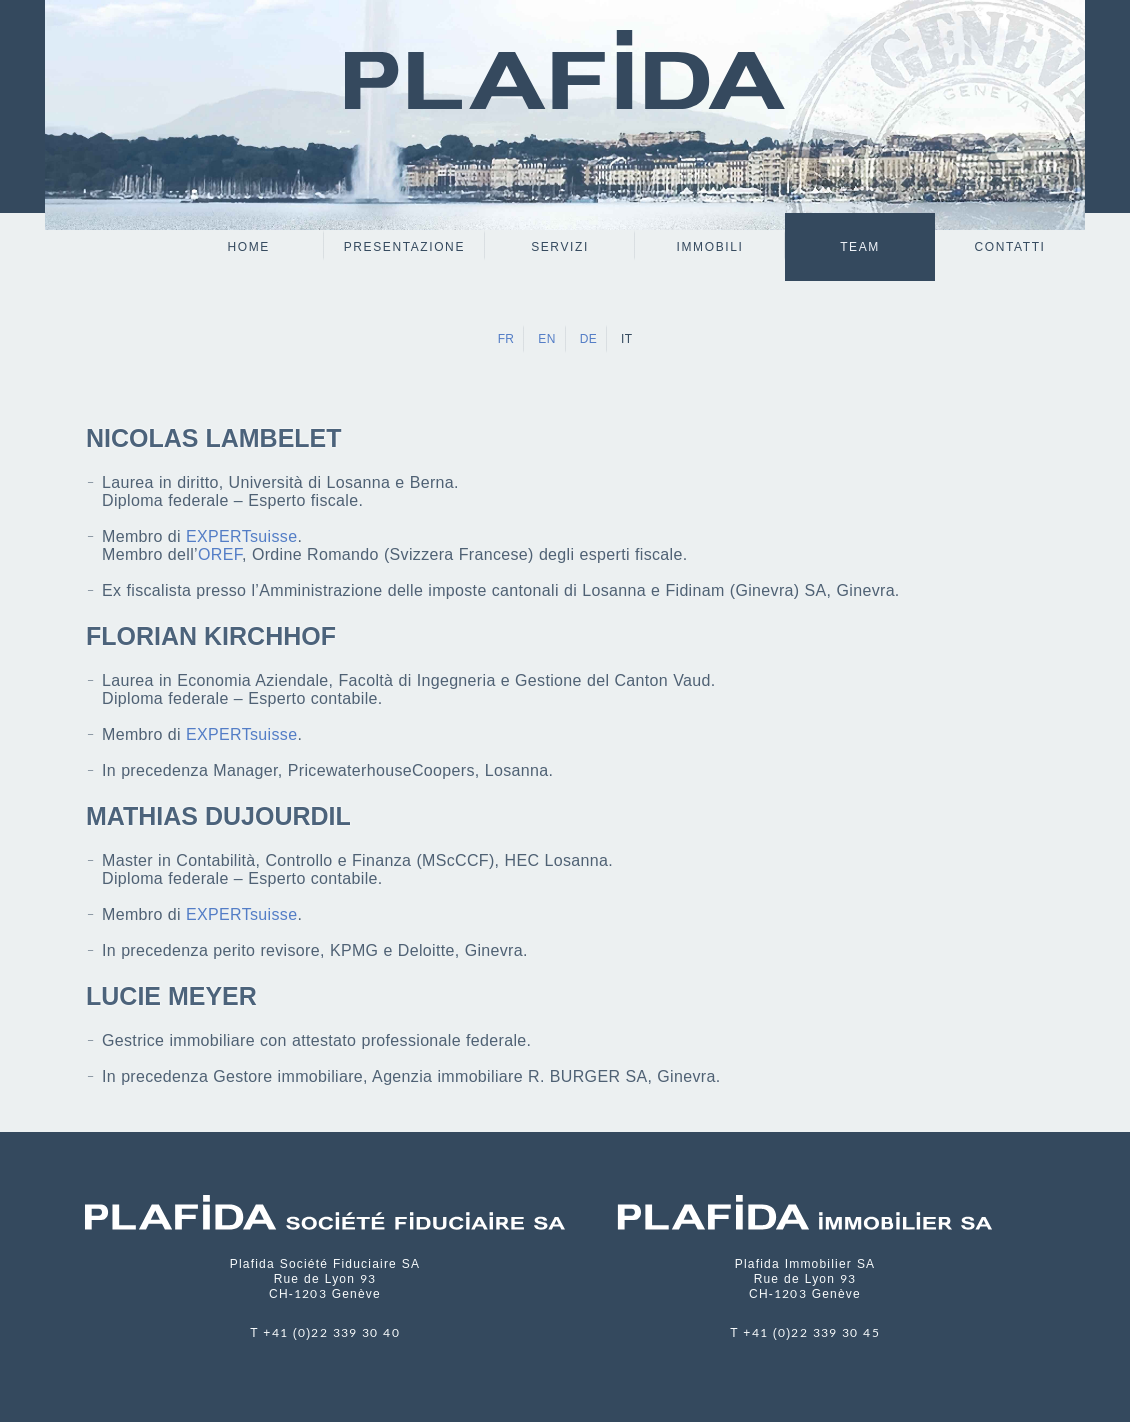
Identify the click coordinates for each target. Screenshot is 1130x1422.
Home (249, 247)
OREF (220, 554)
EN (546, 339)
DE (588, 339)
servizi (560, 247)
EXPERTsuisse (241, 536)
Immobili (710, 247)
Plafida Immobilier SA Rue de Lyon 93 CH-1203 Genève (805, 1279)
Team (860, 247)
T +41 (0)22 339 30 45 (805, 1333)
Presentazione (404, 247)
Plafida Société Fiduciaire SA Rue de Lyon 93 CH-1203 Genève (325, 1279)
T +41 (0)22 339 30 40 (325, 1333)
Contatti (1009, 247)
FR (506, 339)
